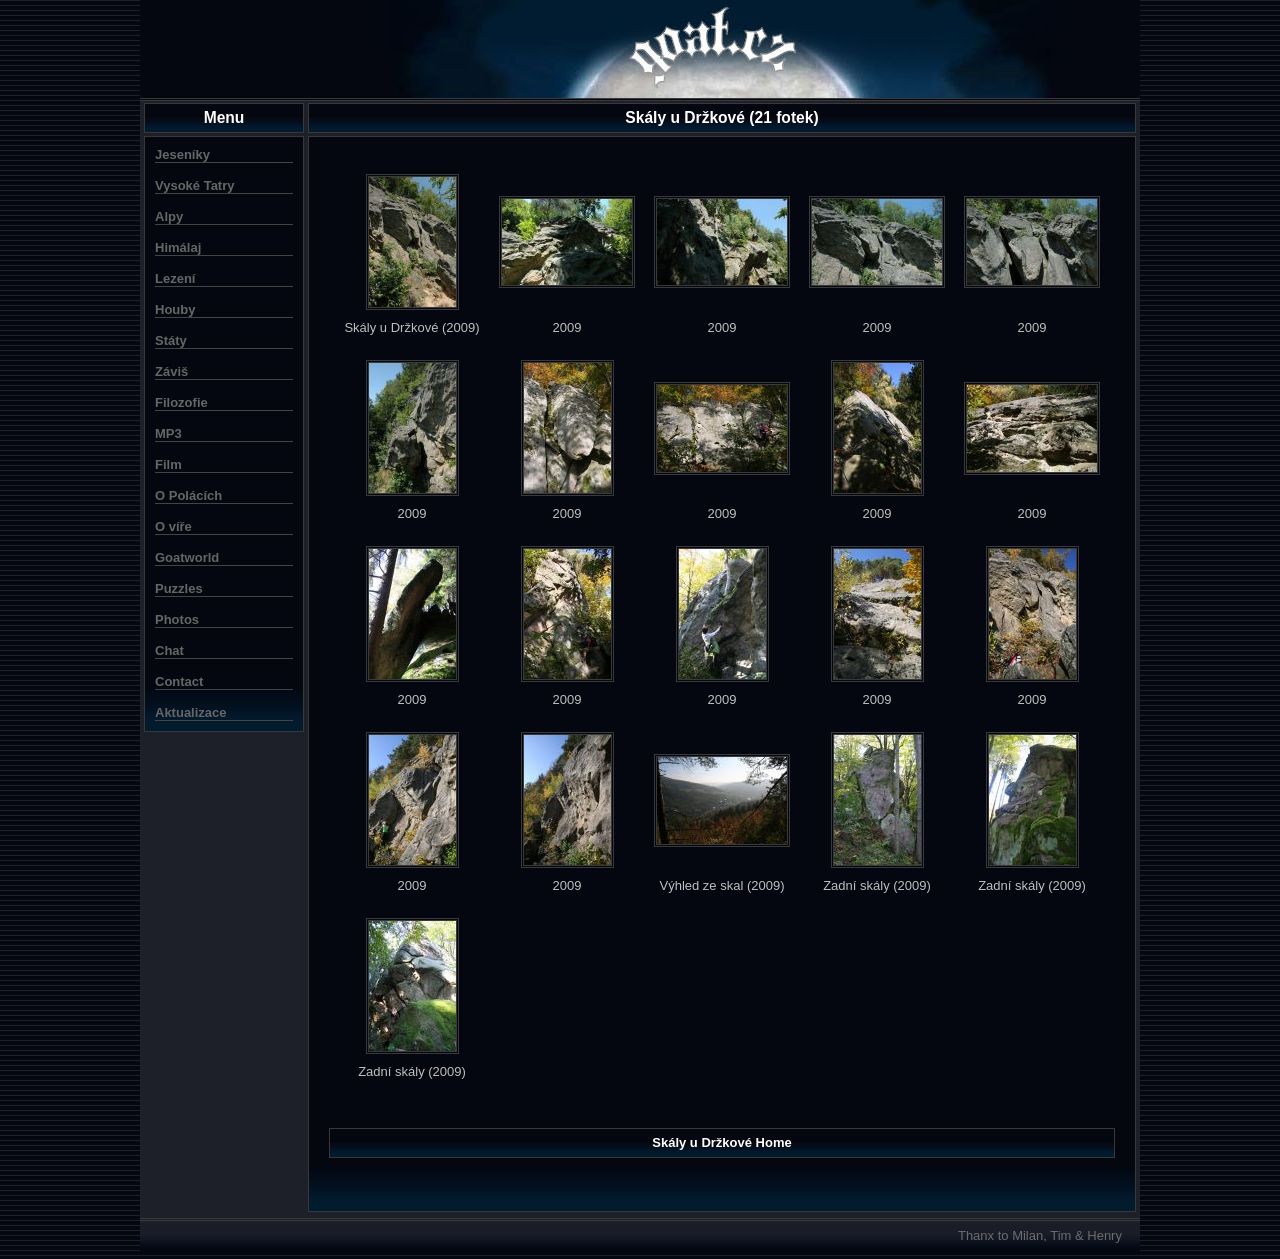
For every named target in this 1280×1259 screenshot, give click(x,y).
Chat (169, 650)
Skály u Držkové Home (721, 1142)
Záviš (171, 371)
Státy (171, 340)
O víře (173, 526)
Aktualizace (191, 712)
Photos (177, 619)
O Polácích (188, 495)
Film (168, 464)
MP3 (168, 433)
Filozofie (181, 402)
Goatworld (187, 557)
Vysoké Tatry (195, 185)
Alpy (169, 216)
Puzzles (179, 588)
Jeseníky (182, 154)
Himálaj (178, 247)
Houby (175, 309)
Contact (179, 681)
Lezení (175, 278)
